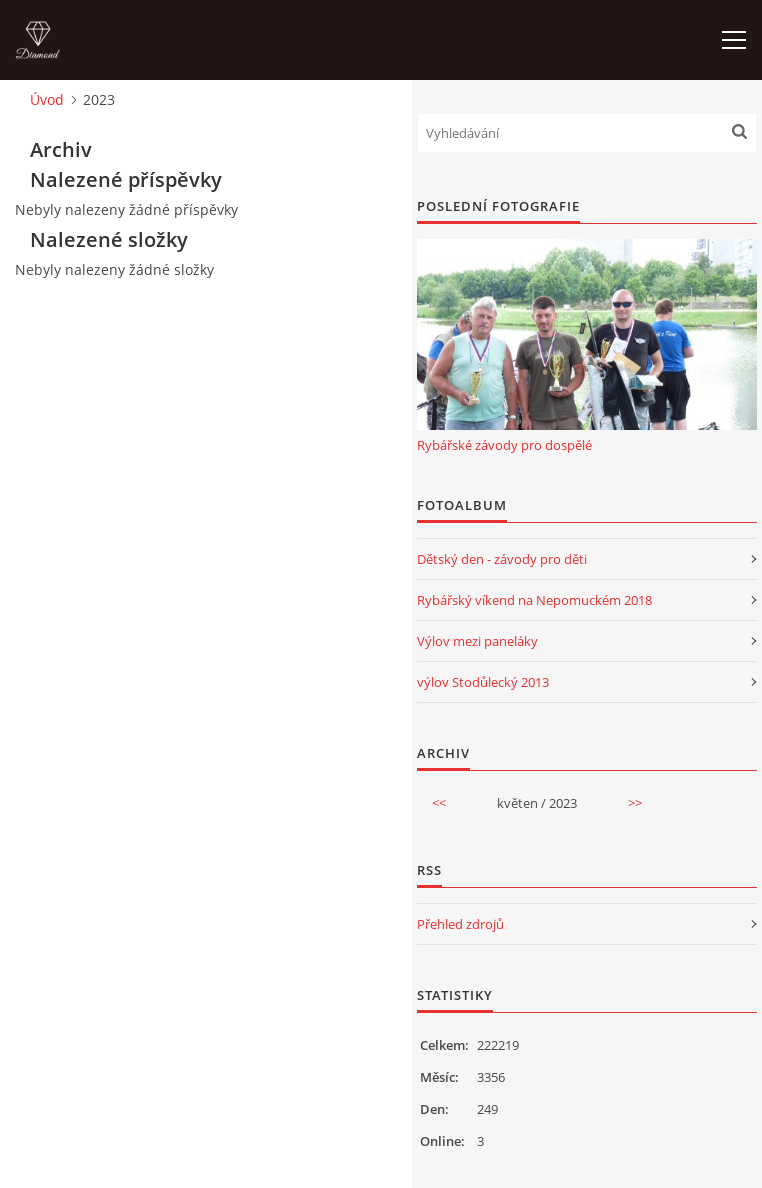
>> (635, 803)
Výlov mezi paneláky (477, 641)
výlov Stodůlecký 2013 (483, 682)
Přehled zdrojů (460, 924)
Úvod (47, 99)
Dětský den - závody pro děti (502, 559)
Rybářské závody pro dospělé (504, 445)
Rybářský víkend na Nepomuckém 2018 (534, 600)
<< (439, 803)
